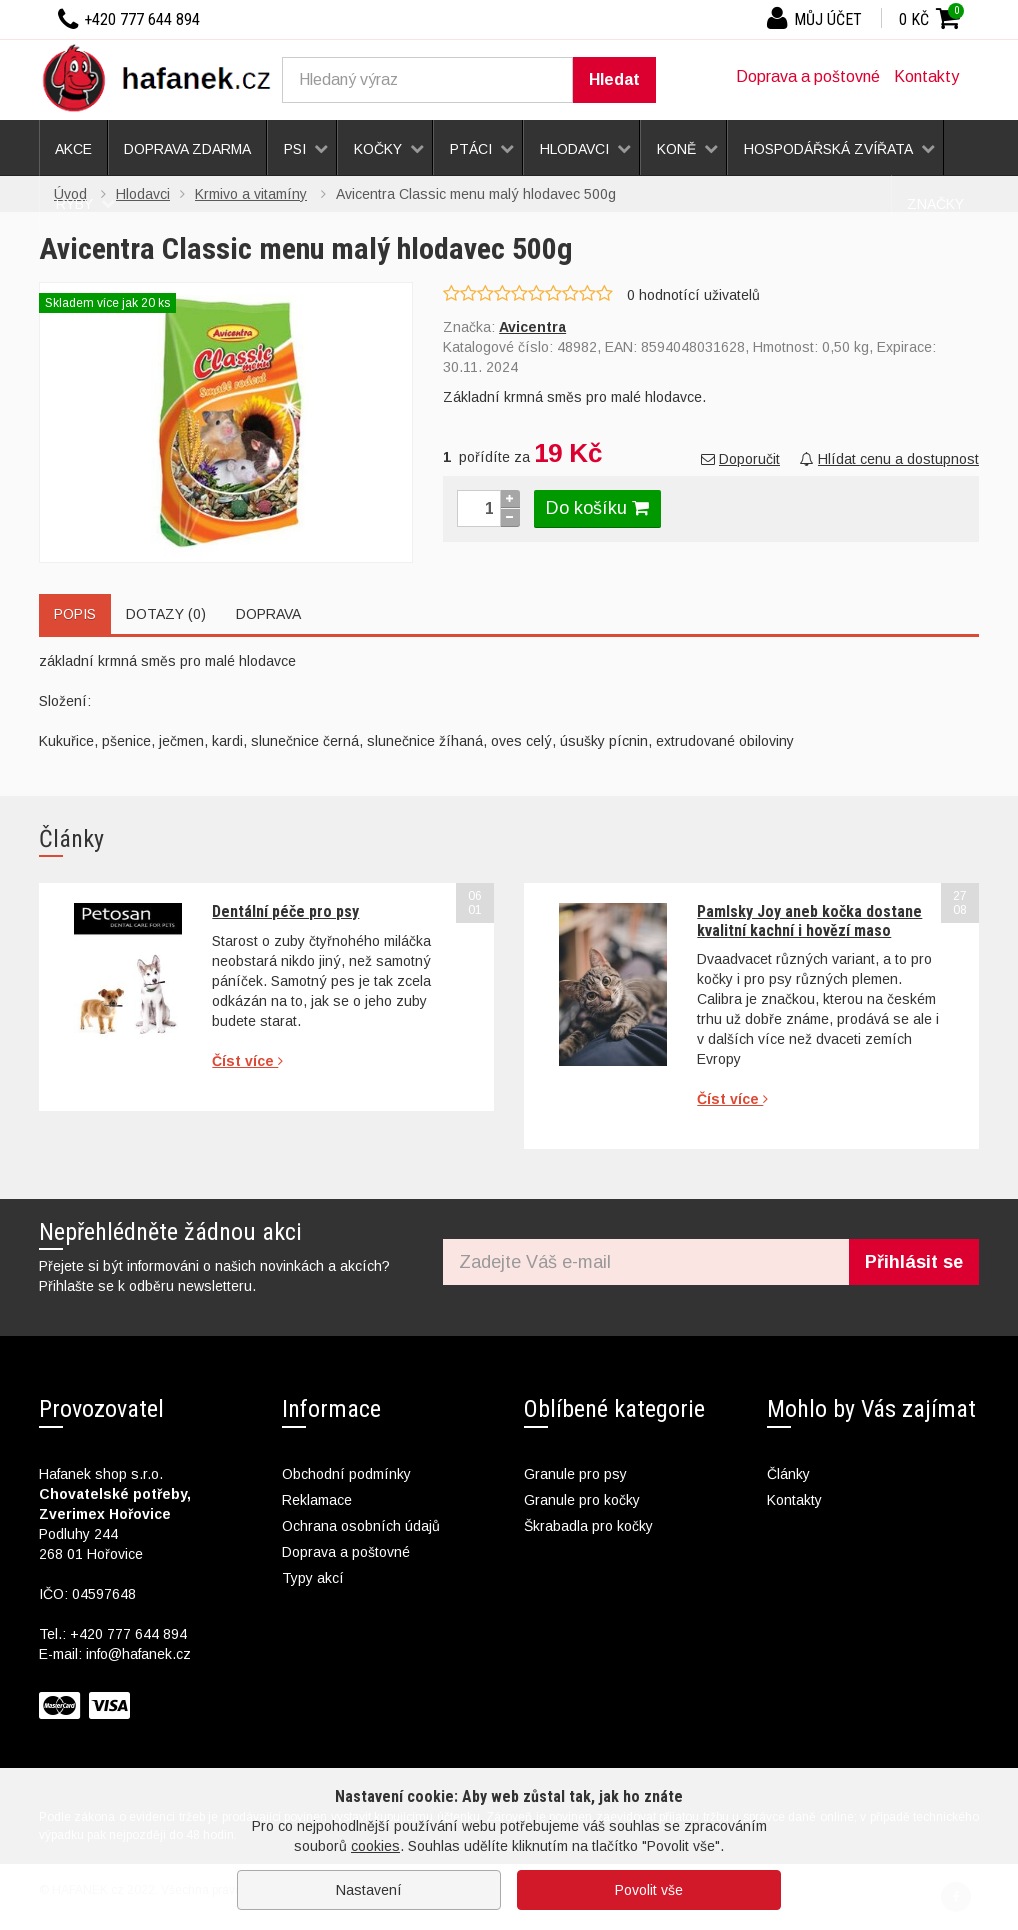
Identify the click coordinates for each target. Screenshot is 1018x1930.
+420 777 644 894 (128, 1634)
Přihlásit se (914, 1262)
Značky (935, 204)
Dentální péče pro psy (285, 911)
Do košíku (597, 508)
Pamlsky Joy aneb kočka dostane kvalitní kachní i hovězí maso (809, 920)
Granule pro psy (575, 1474)
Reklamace (317, 1500)
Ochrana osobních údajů (361, 1526)
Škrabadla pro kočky (588, 1526)
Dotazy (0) (166, 614)
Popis (75, 614)
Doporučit (740, 459)
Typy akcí (313, 1578)
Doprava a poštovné (808, 76)
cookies (375, 1846)
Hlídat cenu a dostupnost (889, 459)
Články (788, 1474)
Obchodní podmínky (346, 1474)
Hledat (614, 79)
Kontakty (926, 76)
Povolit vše (649, 1890)
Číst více (247, 1061)
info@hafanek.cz (138, 1654)
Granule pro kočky (582, 1500)
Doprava (268, 614)
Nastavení (369, 1890)
